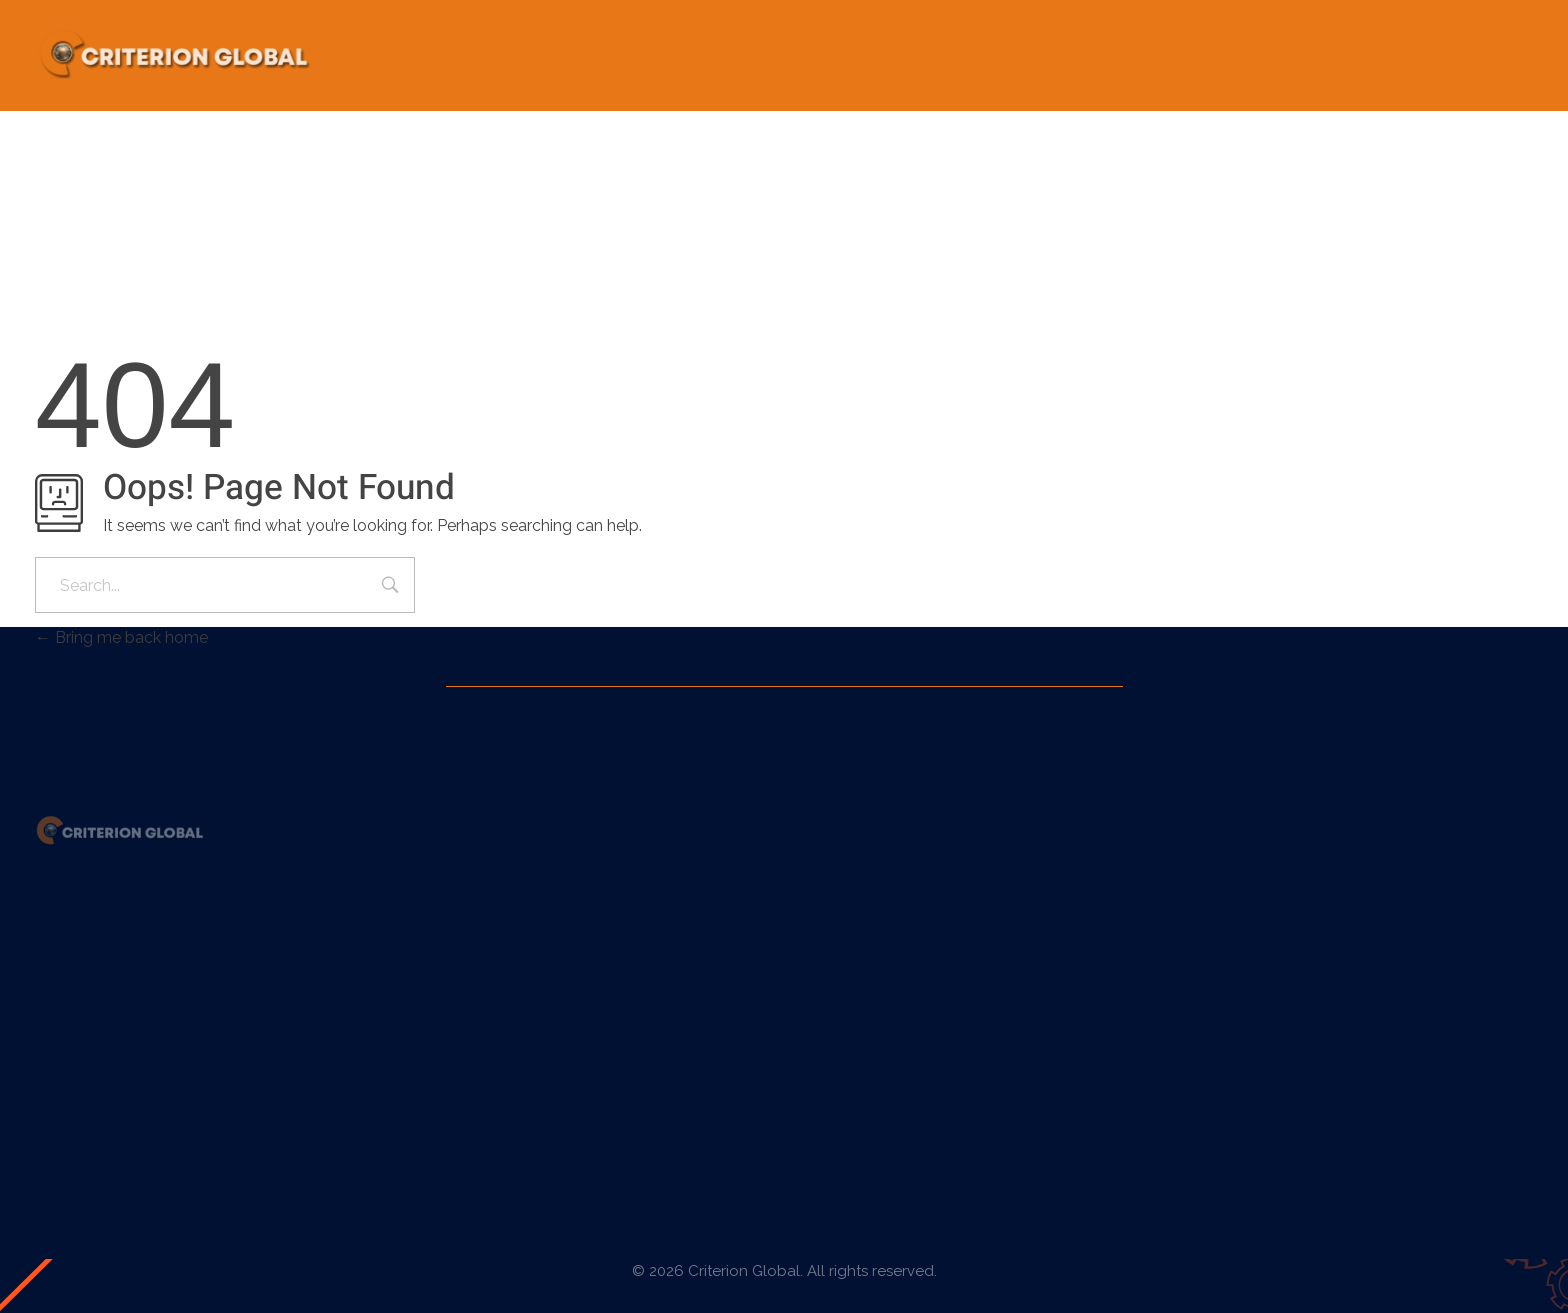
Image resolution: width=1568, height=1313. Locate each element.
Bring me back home (121, 637)
